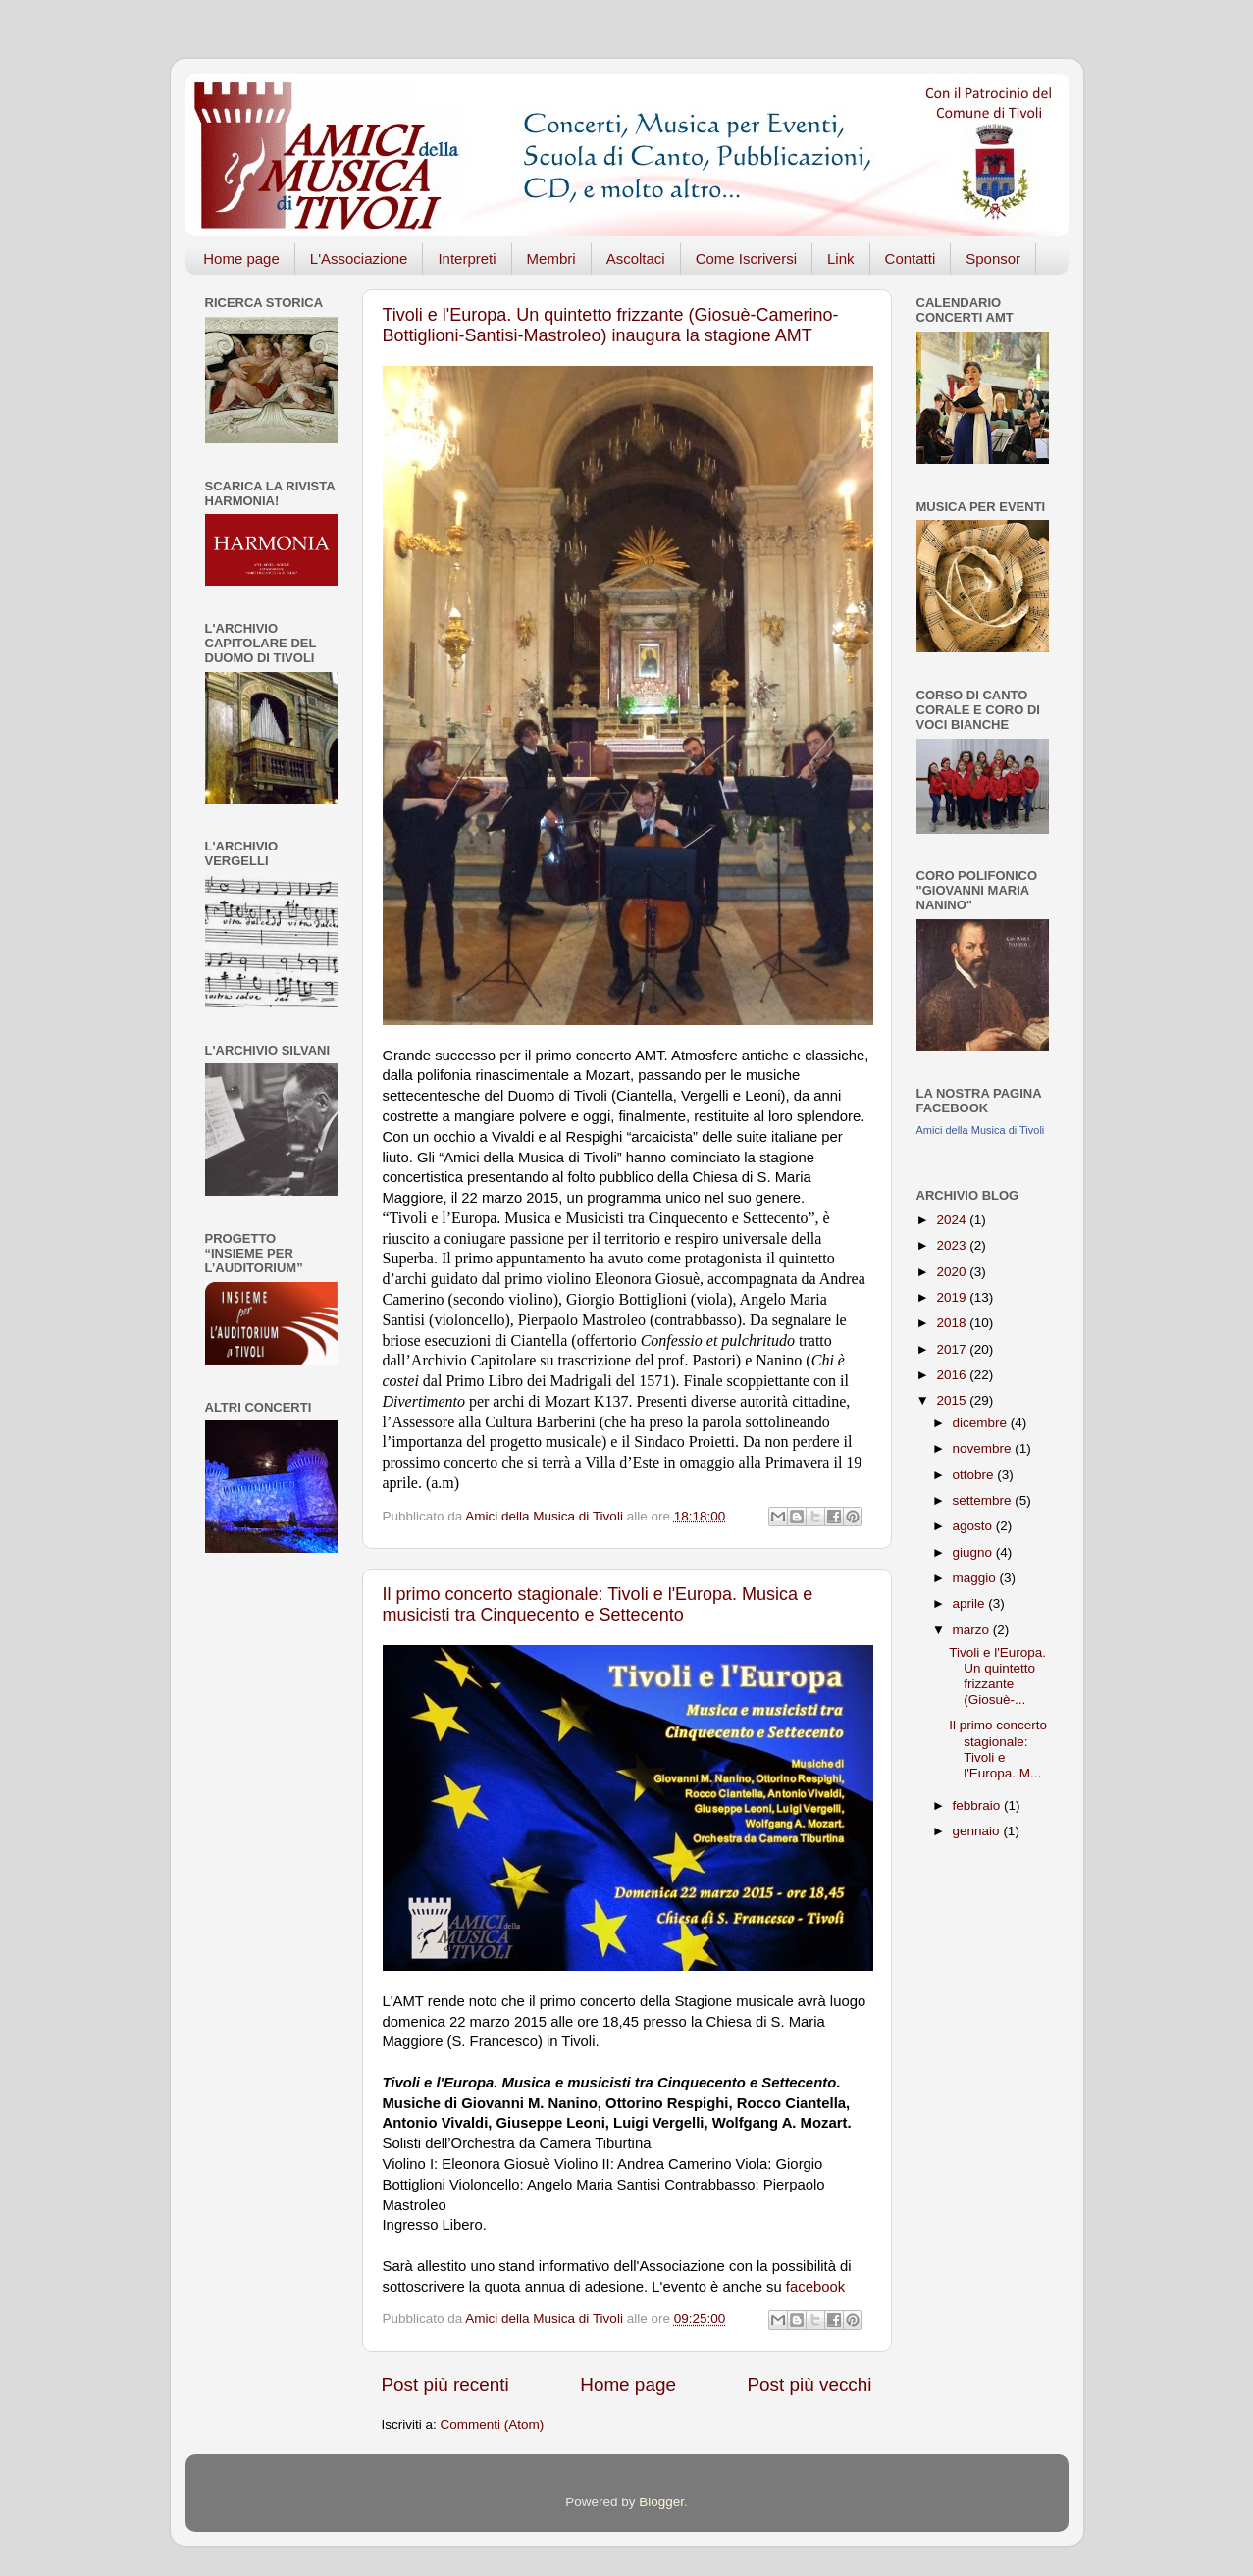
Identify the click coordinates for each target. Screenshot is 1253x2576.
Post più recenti (445, 2384)
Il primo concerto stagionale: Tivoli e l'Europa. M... (998, 1749)
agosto (974, 1526)
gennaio (978, 1831)
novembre (984, 1448)
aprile (971, 1603)
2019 (952, 1297)
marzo (973, 1630)
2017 (952, 1349)
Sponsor (993, 258)
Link (841, 258)
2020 (952, 1271)
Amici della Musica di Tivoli (980, 1130)
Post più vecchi (809, 2384)
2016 (952, 1374)
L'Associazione (359, 258)
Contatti (910, 258)
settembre (984, 1500)
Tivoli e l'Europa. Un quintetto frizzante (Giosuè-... (997, 1676)
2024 (952, 1219)
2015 (952, 1400)
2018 (952, 1322)
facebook (815, 2286)
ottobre (975, 1475)
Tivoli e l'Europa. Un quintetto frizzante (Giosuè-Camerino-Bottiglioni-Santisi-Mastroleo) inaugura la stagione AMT (611, 325)
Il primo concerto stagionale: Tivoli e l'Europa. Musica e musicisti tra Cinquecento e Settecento (598, 1604)
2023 (952, 1245)
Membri (551, 258)
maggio (976, 1578)
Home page (241, 258)
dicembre (982, 1423)
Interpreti (467, 258)
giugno (974, 1552)
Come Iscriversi (746, 258)
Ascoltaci (635, 258)
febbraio (979, 1805)
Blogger (661, 2502)
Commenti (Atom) (493, 2424)
